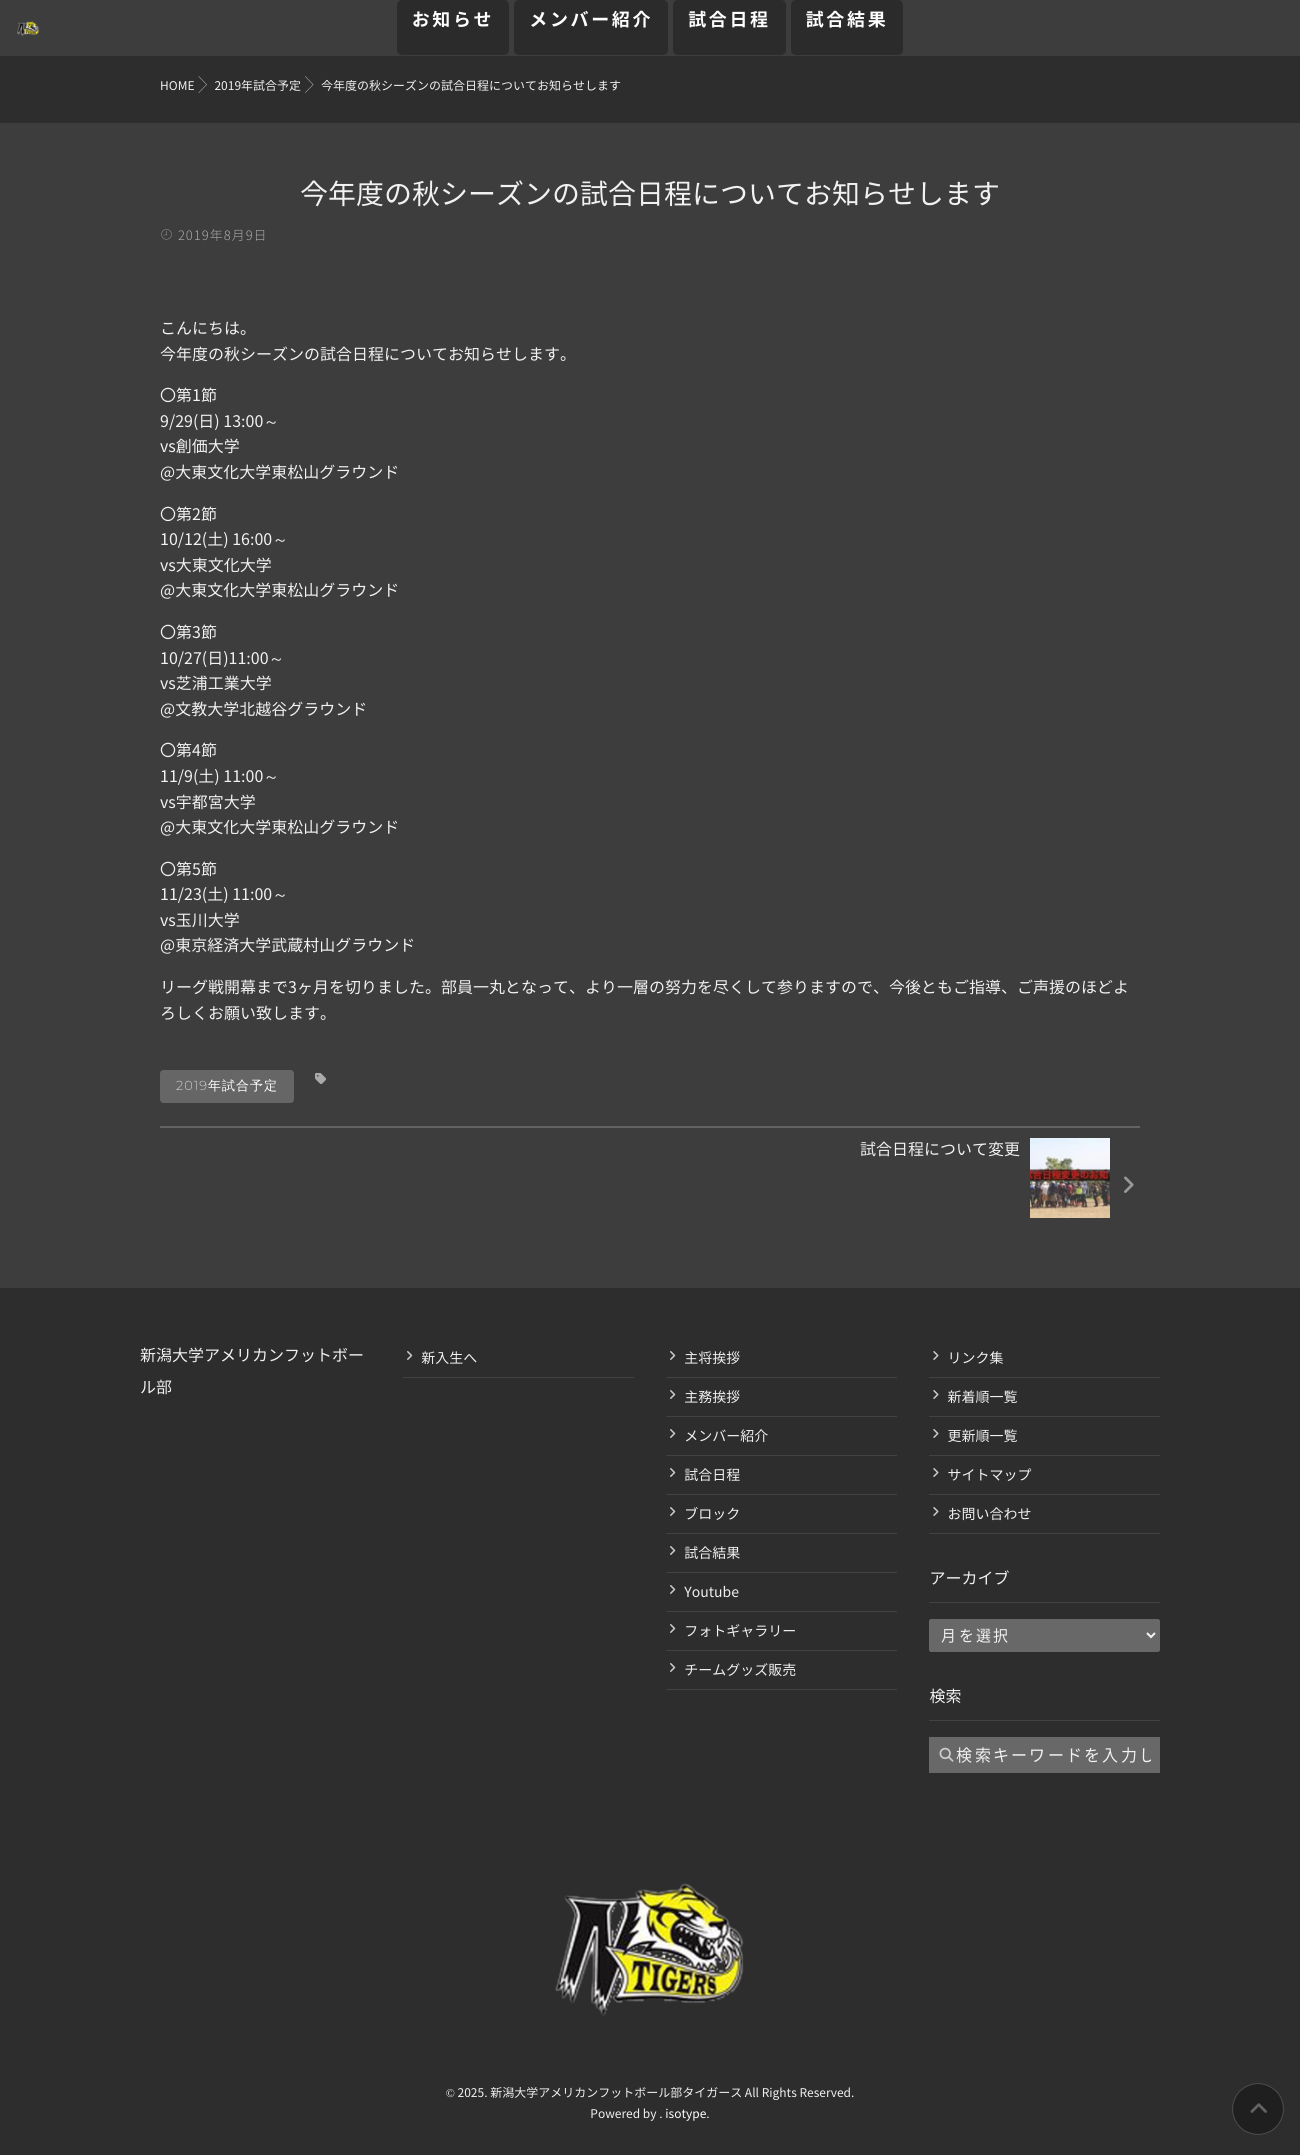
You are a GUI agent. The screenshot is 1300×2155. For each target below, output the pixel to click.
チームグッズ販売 (740, 1670)
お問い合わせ (989, 1514)
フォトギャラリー (740, 1631)
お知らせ (453, 30)
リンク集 (975, 1358)
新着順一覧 (982, 1397)
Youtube (711, 1592)
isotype (685, 2114)
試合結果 (847, 30)
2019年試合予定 (227, 1086)
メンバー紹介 (591, 30)
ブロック (712, 1514)
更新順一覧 (982, 1436)
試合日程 (729, 30)
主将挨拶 (712, 1358)
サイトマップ (989, 1475)
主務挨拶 (712, 1397)
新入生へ (449, 1358)
